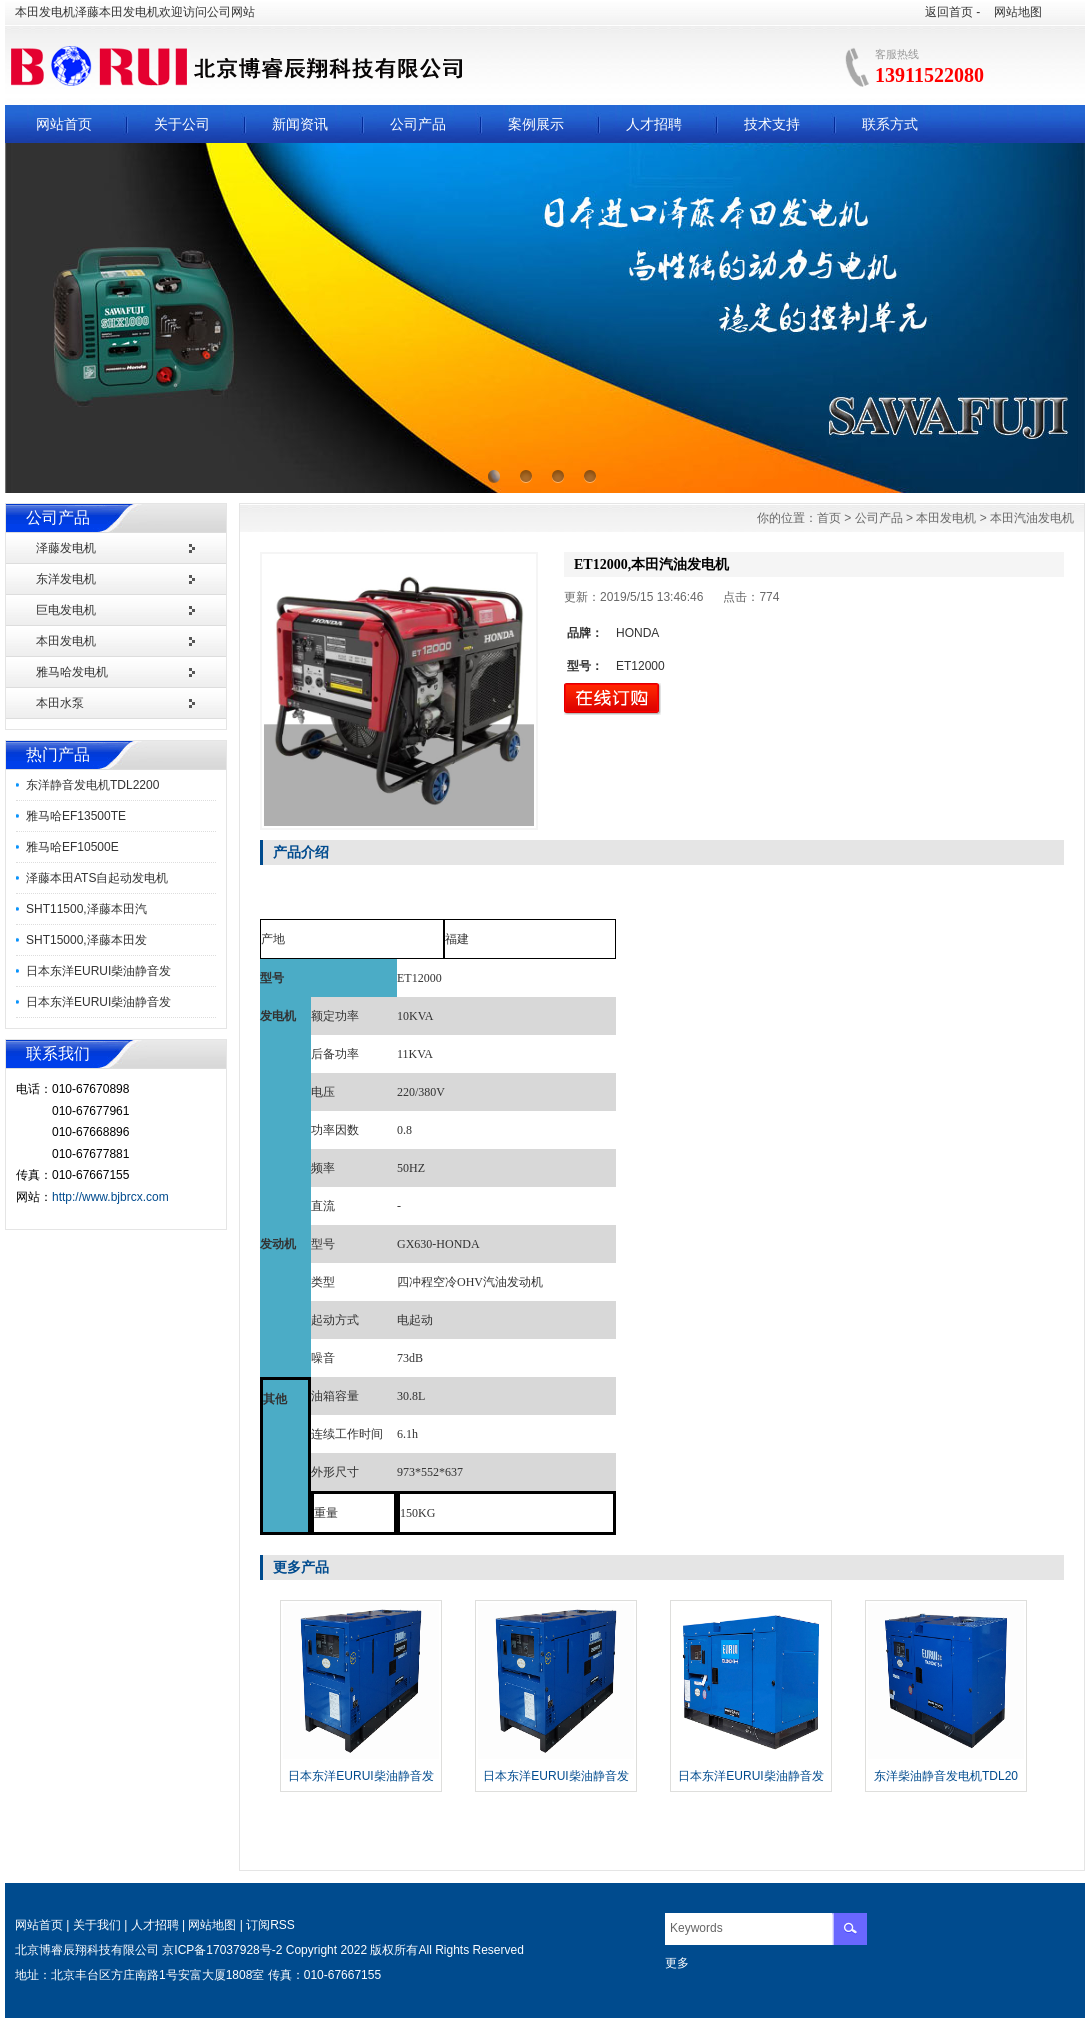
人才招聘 (654, 124)
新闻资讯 (300, 124)
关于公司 (182, 124)
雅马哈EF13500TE (76, 816)
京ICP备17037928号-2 (222, 1950)
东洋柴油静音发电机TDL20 (946, 1776)
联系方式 (890, 124)
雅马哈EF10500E (72, 847)
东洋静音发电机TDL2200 (92, 785)
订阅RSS (270, 1925)
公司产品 (418, 124)
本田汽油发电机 (1032, 518)
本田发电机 (66, 641)
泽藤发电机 (66, 548)
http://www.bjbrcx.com (110, 1197)
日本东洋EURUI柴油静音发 (98, 971)
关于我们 (97, 1925)
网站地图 (1018, 12)
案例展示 (536, 124)
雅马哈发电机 (72, 672)
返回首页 (949, 12)
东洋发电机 (66, 579)
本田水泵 (60, 703)
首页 (829, 518)
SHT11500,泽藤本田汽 (86, 909)
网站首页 (64, 124)
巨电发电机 (66, 610)
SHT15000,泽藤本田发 (86, 940)
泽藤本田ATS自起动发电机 (97, 878)
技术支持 (772, 124)
